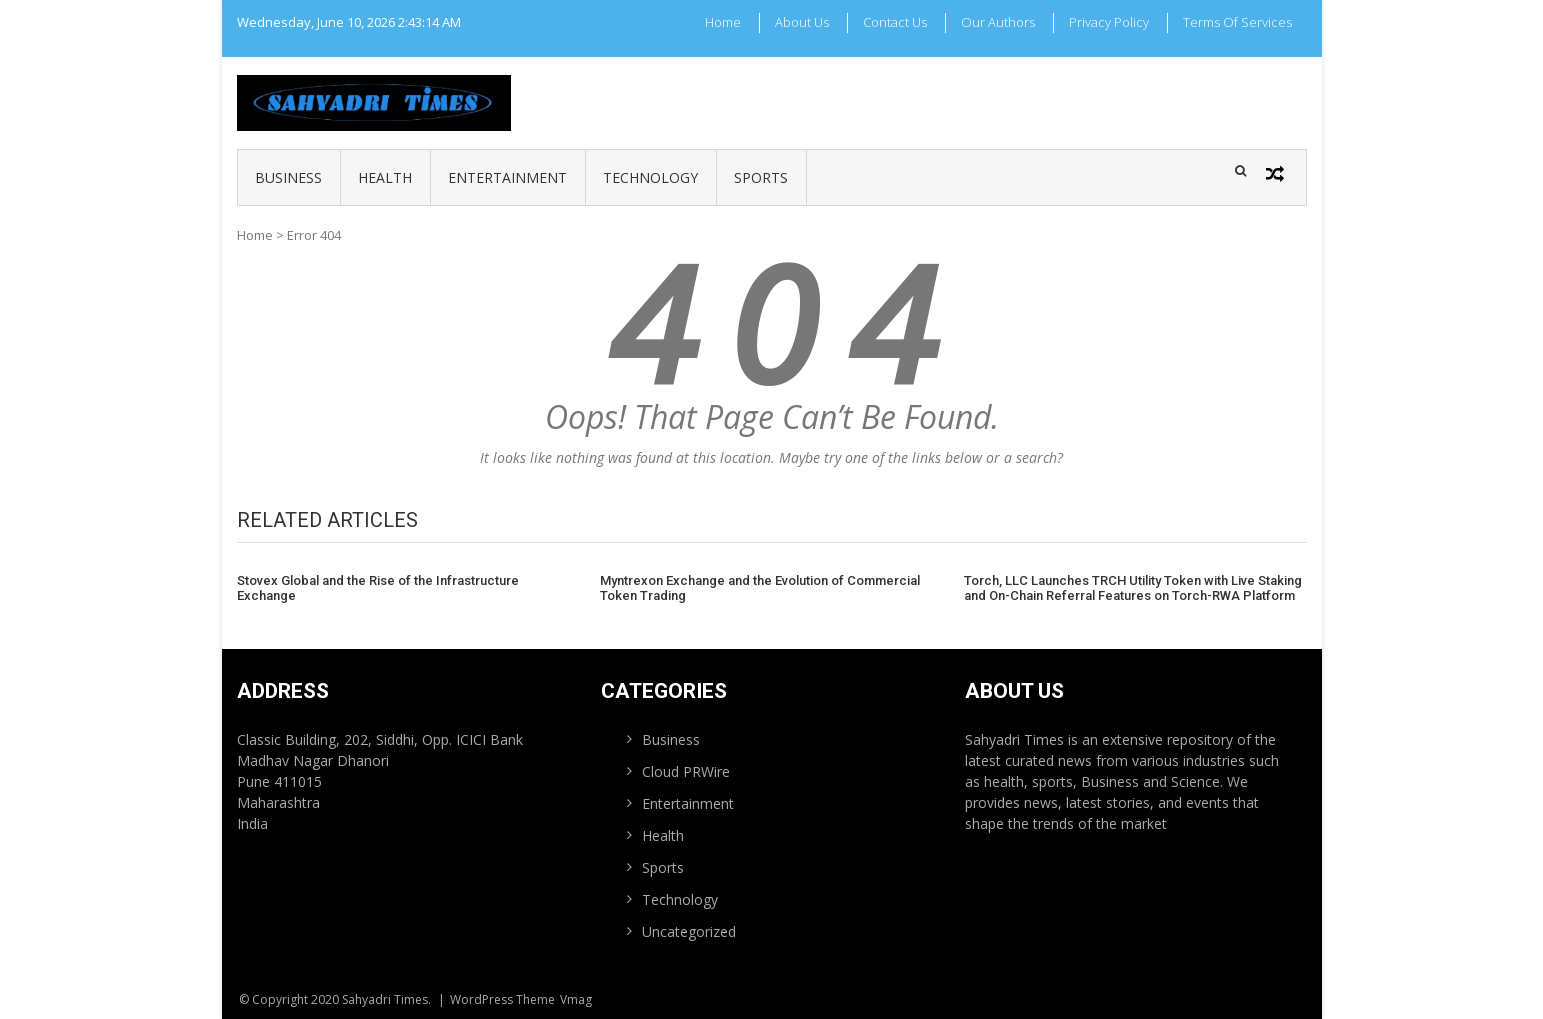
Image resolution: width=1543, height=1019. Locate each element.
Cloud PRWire (686, 771)
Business (288, 177)
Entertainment (507, 177)
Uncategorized (689, 931)
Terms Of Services (1237, 22)
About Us (802, 22)
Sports (761, 177)
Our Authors (998, 22)
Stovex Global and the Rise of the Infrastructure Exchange (378, 588)
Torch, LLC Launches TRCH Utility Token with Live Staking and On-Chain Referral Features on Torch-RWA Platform (1133, 588)
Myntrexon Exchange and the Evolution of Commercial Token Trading (760, 588)
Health (385, 177)
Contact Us (895, 22)
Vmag (576, 999)
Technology (650, 177)
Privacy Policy (1109, 22)
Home (723, 22)
